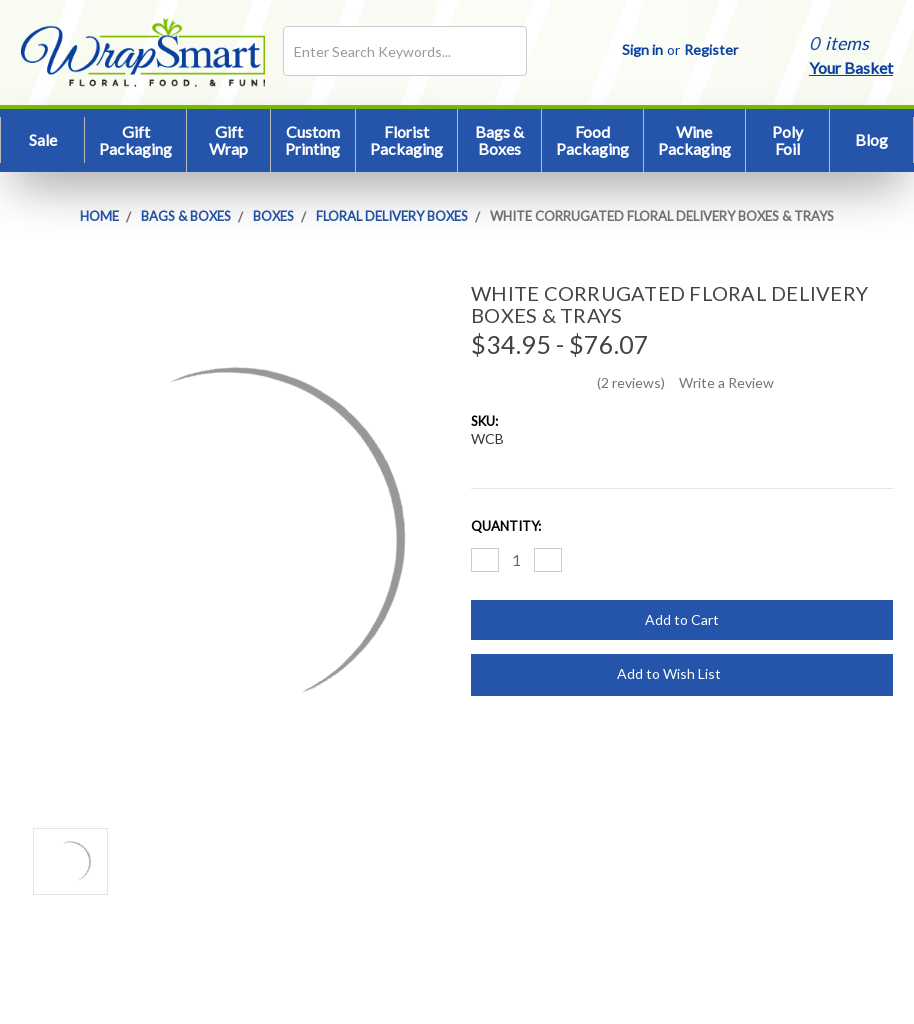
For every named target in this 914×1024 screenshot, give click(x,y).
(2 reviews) (631, 382)
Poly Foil (787, 140)
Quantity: (506, 526)
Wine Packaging (694, 140)
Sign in (642, 49)
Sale (43, 139)
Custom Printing (312, 140)
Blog (871, 139)
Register (711, 49)
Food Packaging (592, 140)
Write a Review (726, 382)
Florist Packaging (406, 140)
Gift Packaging (135, 140)
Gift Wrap (228, 140)
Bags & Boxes (499, 140)
